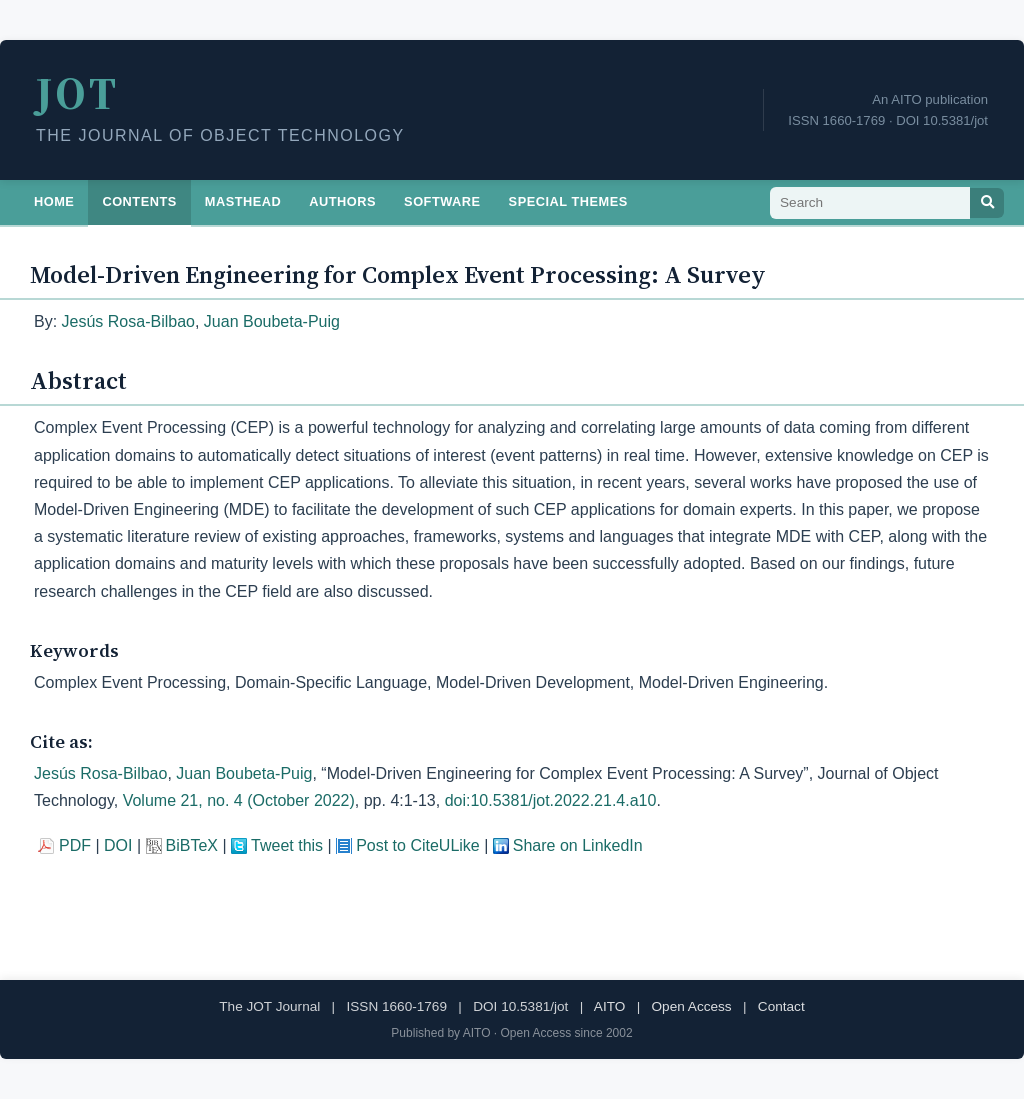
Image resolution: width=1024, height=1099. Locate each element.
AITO (609, 1006)
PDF (75, 845)
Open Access (692, 1006)
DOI (118, 845)
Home (54, 201)
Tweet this (287, 845)
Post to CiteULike (418, 845)
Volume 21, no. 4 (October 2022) (239, 800)
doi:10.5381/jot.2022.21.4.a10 (551, 800)
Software (442, 201)
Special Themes (568, 201)
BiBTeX (192, 845)
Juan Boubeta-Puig (272, 321)
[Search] (987, 203)
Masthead (243, 201)
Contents (139, 201)
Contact (781, 1006)
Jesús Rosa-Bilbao (128, 321)
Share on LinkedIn (578, 845)
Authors (342, 201)
